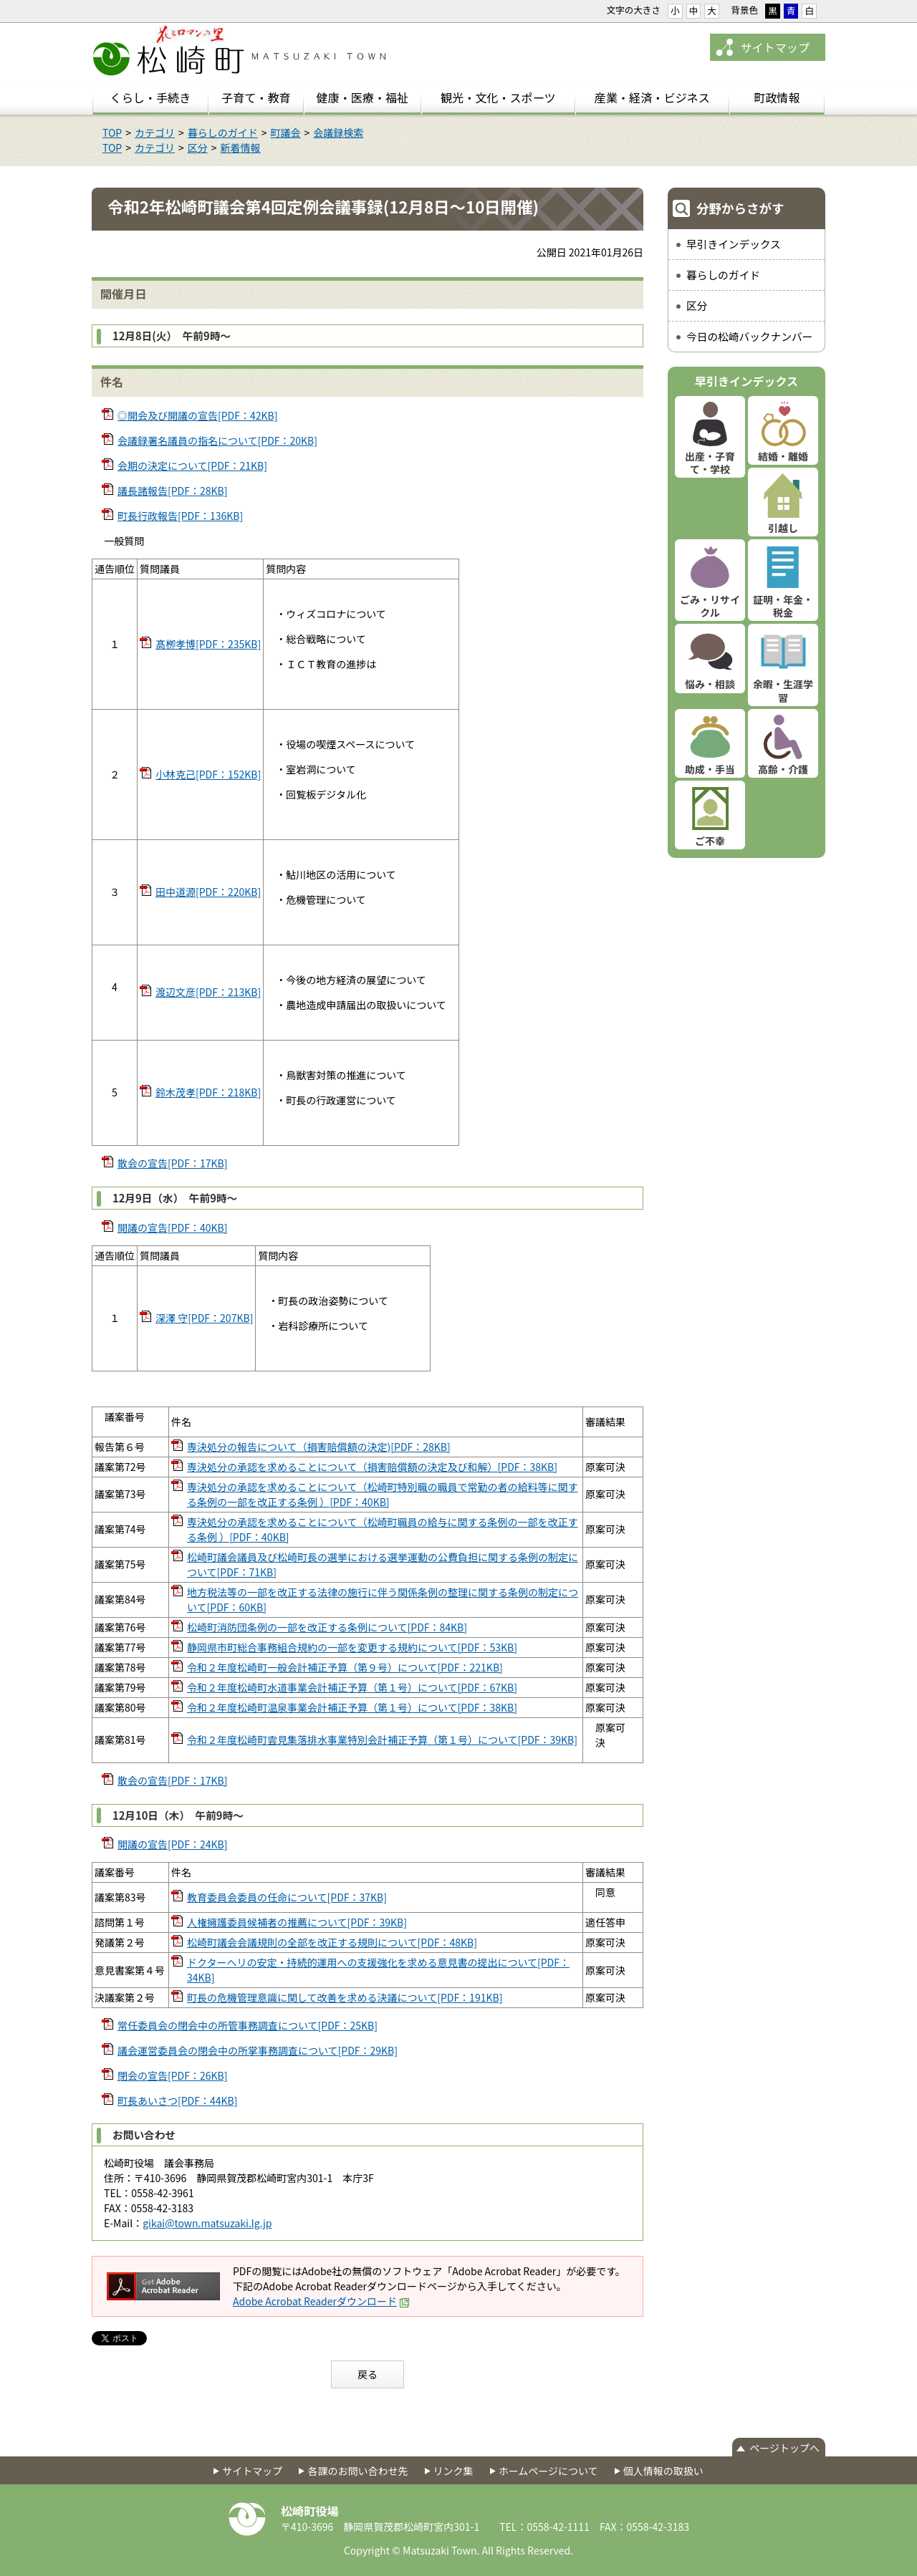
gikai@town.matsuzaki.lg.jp (207, 2223)
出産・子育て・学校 (710, 462)
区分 (198, 147)
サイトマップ (775, 47)
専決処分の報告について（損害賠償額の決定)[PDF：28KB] (319, 1446)
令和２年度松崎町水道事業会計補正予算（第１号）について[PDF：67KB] (352, 1687)
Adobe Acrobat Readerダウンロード (321, 2301)
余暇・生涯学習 (783, 690)
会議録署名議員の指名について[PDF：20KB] (217, 440)
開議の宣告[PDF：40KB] (172, 1227)
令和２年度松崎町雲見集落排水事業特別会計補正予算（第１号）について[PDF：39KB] (382, 1739)
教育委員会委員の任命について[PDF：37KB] (287, 1897)
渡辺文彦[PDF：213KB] (208, 992)
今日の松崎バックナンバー (749, 336)
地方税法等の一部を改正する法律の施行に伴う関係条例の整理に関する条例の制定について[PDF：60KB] (382, 1599)
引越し (783, 528)
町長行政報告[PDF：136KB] (180, 515)
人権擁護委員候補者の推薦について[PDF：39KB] (297, 1922)
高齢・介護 (783, 769)
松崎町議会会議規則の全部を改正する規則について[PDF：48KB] (332, 1942)
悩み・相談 (710, 684)
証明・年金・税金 (783, 605)
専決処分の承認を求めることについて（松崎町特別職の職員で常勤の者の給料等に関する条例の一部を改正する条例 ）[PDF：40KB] (382, 1494)
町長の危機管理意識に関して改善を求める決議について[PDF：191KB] (344, 1997)
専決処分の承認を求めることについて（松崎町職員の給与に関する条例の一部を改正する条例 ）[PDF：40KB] (382, 1529)
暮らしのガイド (223, 132)
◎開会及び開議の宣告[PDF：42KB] (197, 415)
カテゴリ (155, 132)
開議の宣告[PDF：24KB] (172, 1844)
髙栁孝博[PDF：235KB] (208, 644)
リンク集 (453, 2471)
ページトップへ (784, 2448)
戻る (367, 2374)
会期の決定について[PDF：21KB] (192, 465)
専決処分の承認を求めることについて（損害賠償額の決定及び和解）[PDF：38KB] (372, 1467)
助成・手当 (710, 769)
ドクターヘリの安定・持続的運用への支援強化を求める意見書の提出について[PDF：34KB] (378, 1969)
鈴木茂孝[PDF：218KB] (208, 1092)
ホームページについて (548, 2471)
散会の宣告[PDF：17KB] (172, 1163)
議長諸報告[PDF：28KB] (172, 490)
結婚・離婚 (783, 456)
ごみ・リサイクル (710, 605)
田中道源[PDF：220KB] (208, 891)
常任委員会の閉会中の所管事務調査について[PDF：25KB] (247, 2025)
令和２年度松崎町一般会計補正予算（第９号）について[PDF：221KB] (345, 1667)
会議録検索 (338, 132)
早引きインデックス (733, 243)
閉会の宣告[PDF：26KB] (172, 2075)
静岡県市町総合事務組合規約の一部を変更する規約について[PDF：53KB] (352, 1647)
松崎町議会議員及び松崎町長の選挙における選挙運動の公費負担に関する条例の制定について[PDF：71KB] (382, 1564)
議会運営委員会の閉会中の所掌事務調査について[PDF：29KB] (257, 2050)
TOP (112, 132)
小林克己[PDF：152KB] (208, 774)
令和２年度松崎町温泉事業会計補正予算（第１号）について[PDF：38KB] (352, 1707)
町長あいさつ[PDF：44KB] (177, 2100)
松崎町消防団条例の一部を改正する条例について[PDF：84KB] (327, 1627)
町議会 (286, 132)
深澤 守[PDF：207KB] (204, 1318)
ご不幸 (710, 841)
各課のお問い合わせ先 (357, 2471)
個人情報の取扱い (663, 2471)
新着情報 (241, 147)
